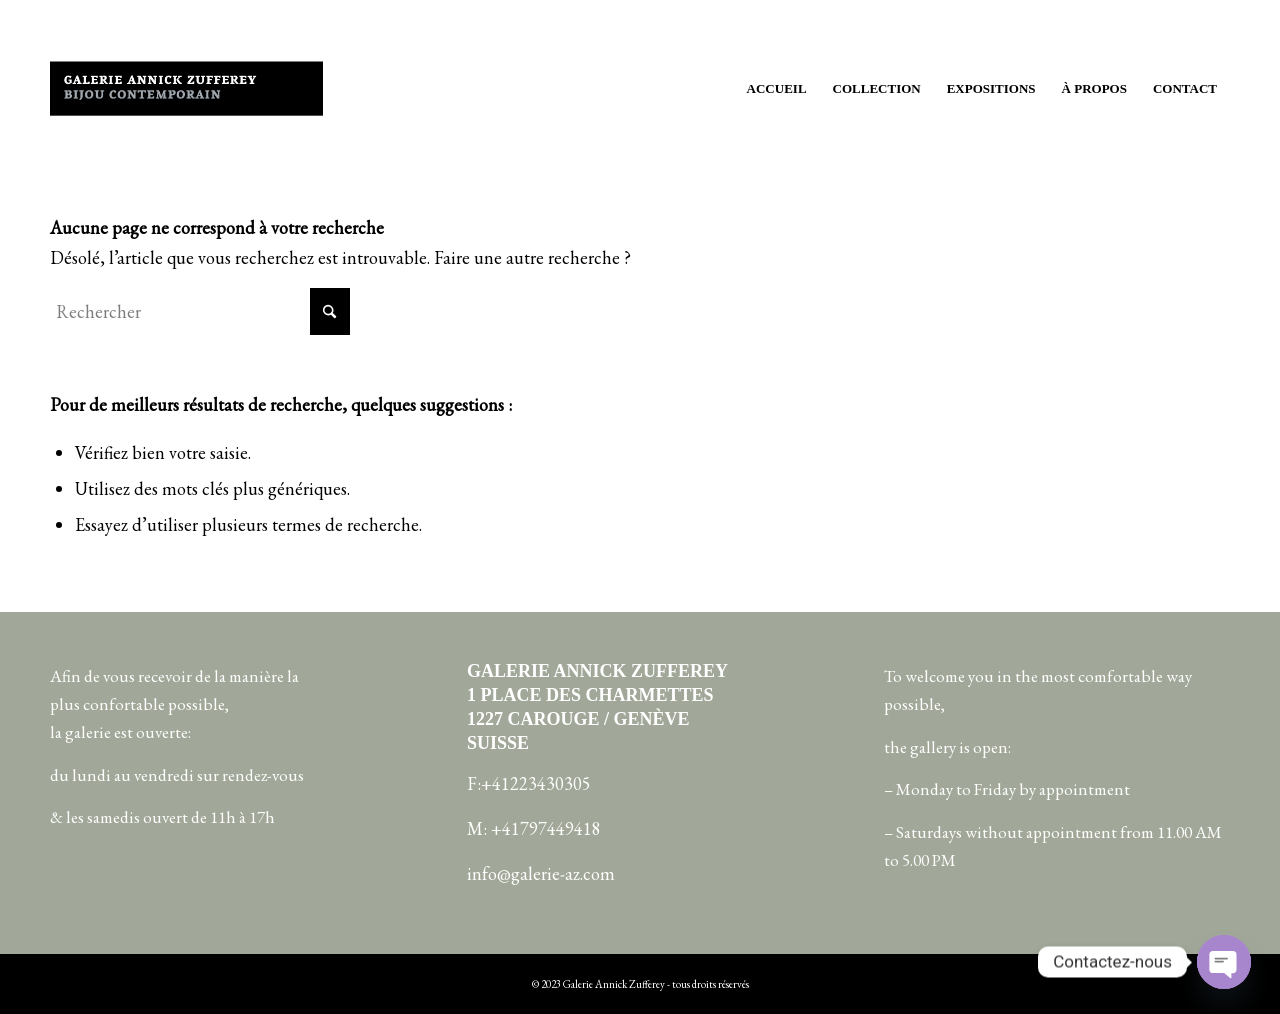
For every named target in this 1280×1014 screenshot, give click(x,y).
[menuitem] (777, 89)
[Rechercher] (200, 311)
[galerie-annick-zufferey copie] (186, 89)
